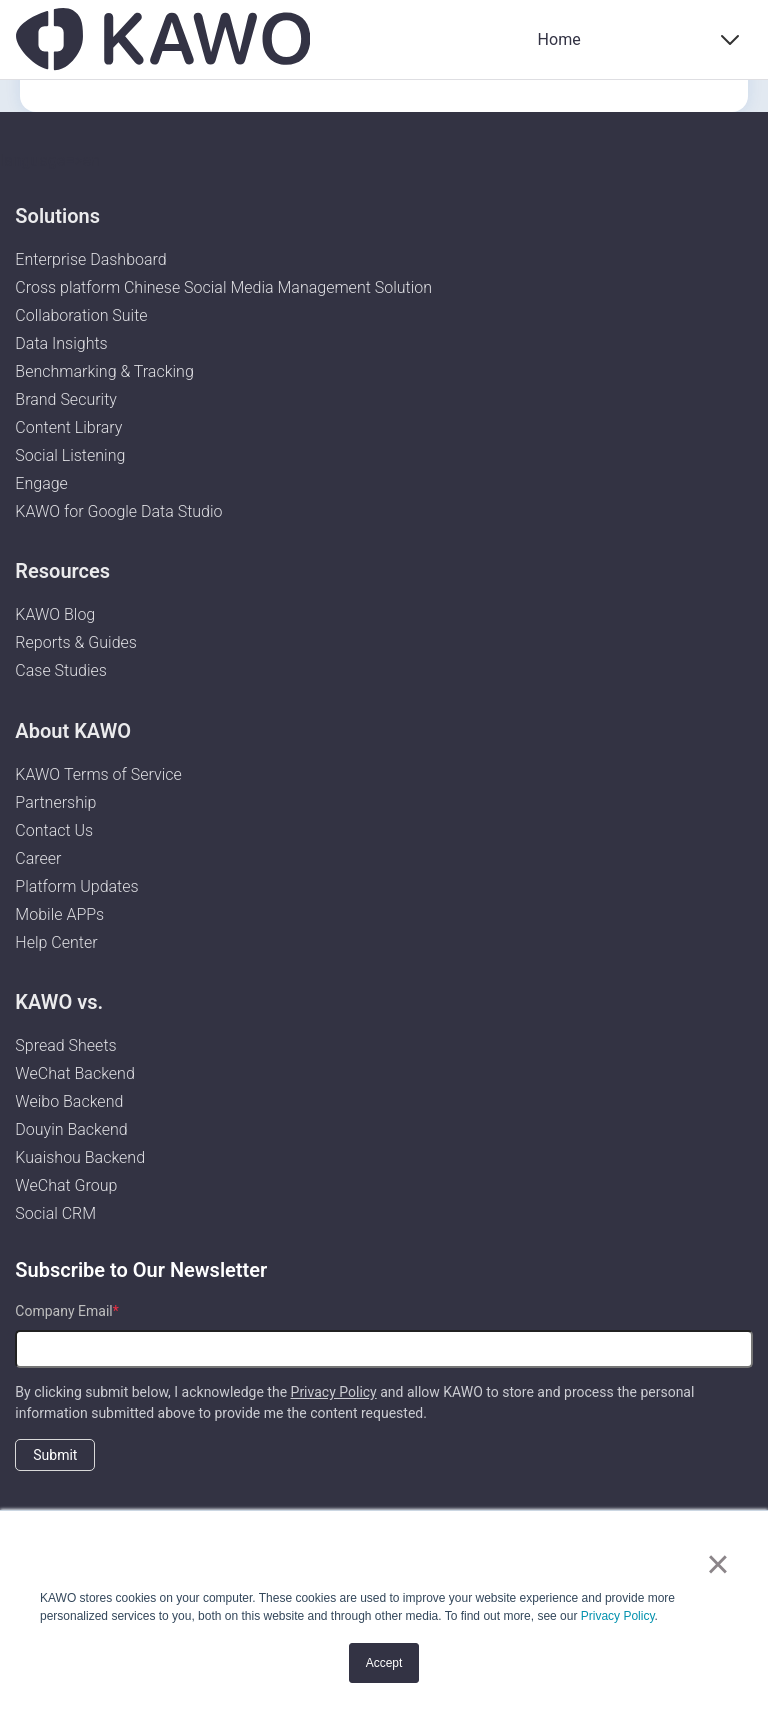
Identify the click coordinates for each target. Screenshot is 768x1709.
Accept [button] (384, 1663)
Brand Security (66, 399)
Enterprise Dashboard (90, 259)
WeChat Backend (74, 1073)
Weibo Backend (69, 1101)
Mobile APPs (59, 914)
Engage (41, 483)
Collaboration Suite (81, 315)
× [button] (717, 1564)
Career (38, 858)
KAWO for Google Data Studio (118, 511)
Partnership (55, 802)
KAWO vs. (59, 1002)
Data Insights (61, 343)
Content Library (68, 427)
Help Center (56, 942)
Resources (62, 571)
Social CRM (55, 1213)
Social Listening (70, 455)
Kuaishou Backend (80, 1157)
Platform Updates (76, 886)
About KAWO (73, 731)
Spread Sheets (65, 1045)
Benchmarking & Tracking (104, 371)
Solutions (57, 216)
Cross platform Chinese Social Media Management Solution (223, 287)
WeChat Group (66, 1185)
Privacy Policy (618, 1616)
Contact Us (54, 830)
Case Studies (61, 670)
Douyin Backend (71, 1129)
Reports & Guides (76, 642)
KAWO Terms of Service (100, 774)
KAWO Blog (55, 614)
